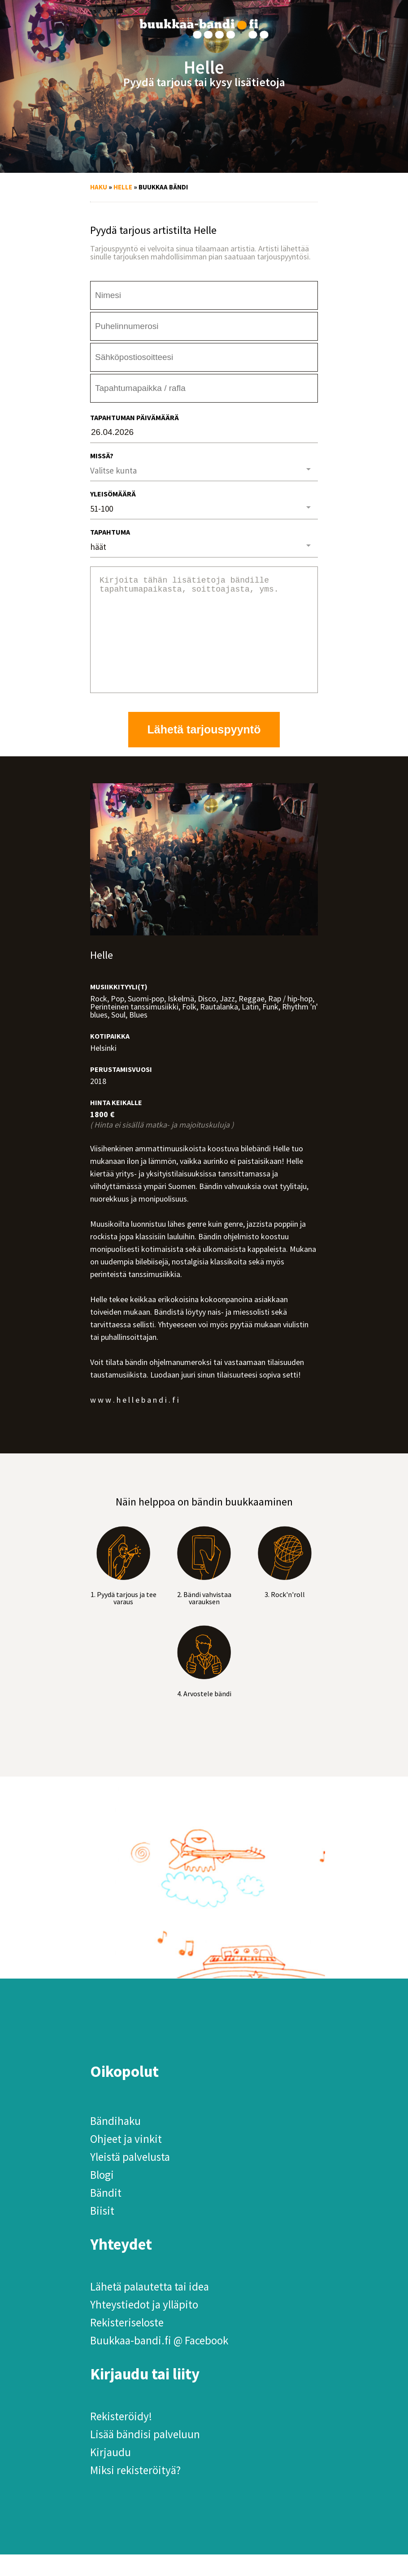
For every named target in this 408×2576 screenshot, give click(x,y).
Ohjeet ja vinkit (126, 2160)
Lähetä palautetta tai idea (149, 2308)
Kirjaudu (110, 2473)
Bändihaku (115, 2142)
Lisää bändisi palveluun (145, 2456)
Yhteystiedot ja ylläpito (144, 2326)
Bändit (106, 2214)
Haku (98, 187)
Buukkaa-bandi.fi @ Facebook (159, 2362)
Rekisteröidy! (121, 2438)
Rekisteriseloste (127, 2344)
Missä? (101, 455)
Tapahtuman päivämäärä (134, 417)
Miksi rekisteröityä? (135, 2491)
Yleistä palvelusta (130, 2178)
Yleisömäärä (113, 493)
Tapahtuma (110, 531)
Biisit (102, 2232)
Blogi (102, 2196)
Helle (122, 187)
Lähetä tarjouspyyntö (204, 751)
